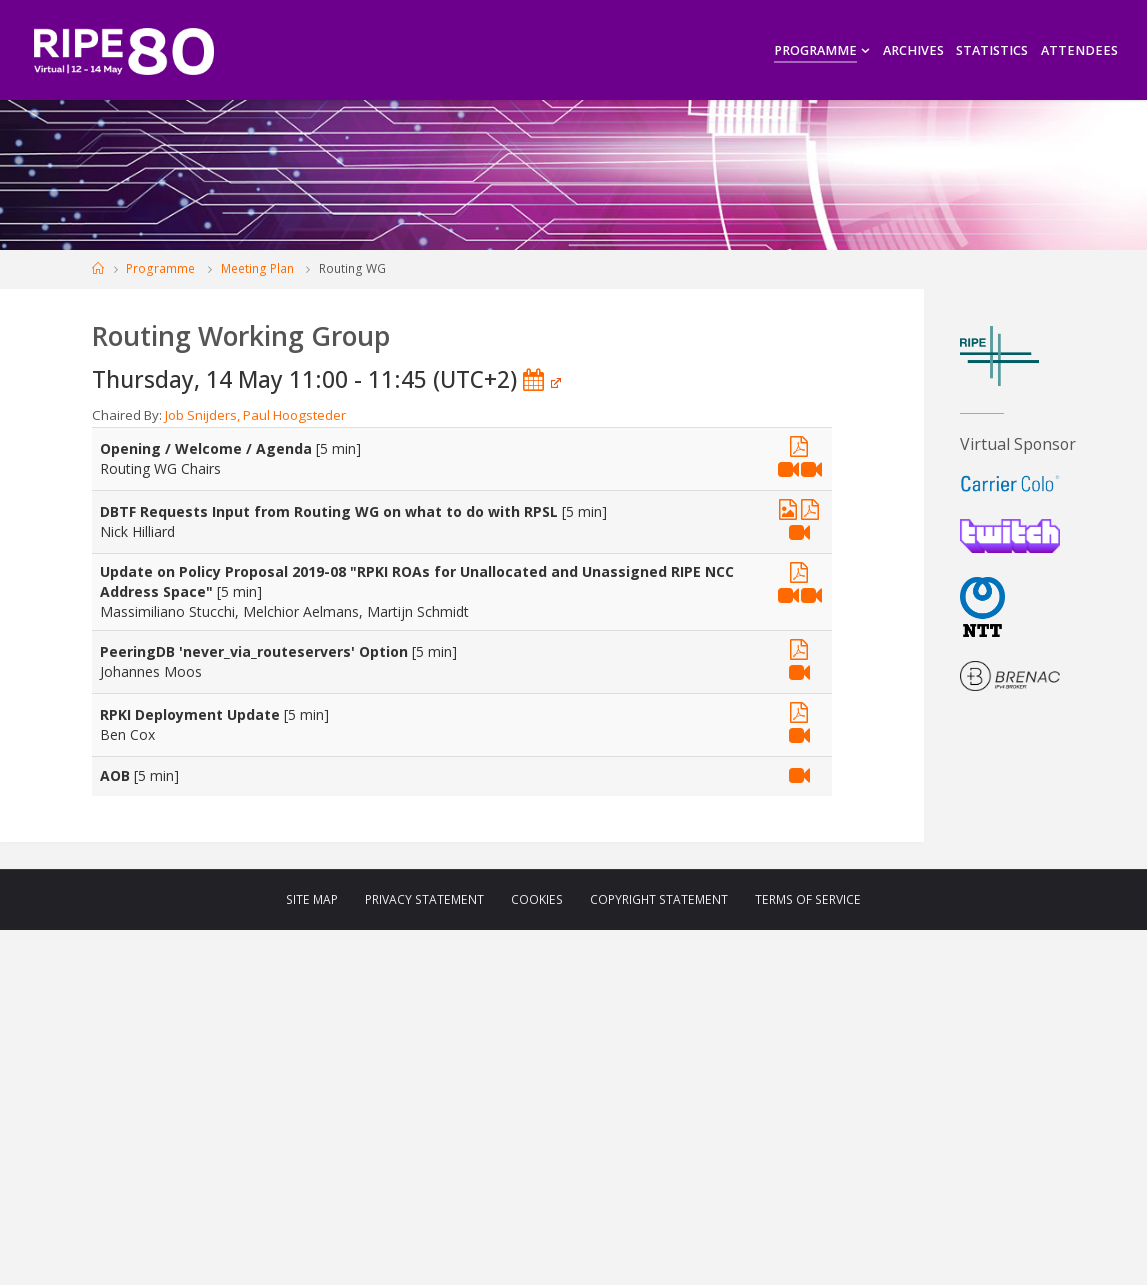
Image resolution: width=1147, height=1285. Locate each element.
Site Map (312, 899)
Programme (160, 268)
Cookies (537, 899)
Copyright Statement (659, 899)
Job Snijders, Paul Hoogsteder (255, 415)
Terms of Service (808, 899)
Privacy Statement (424, 899)
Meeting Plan (257, 268)
